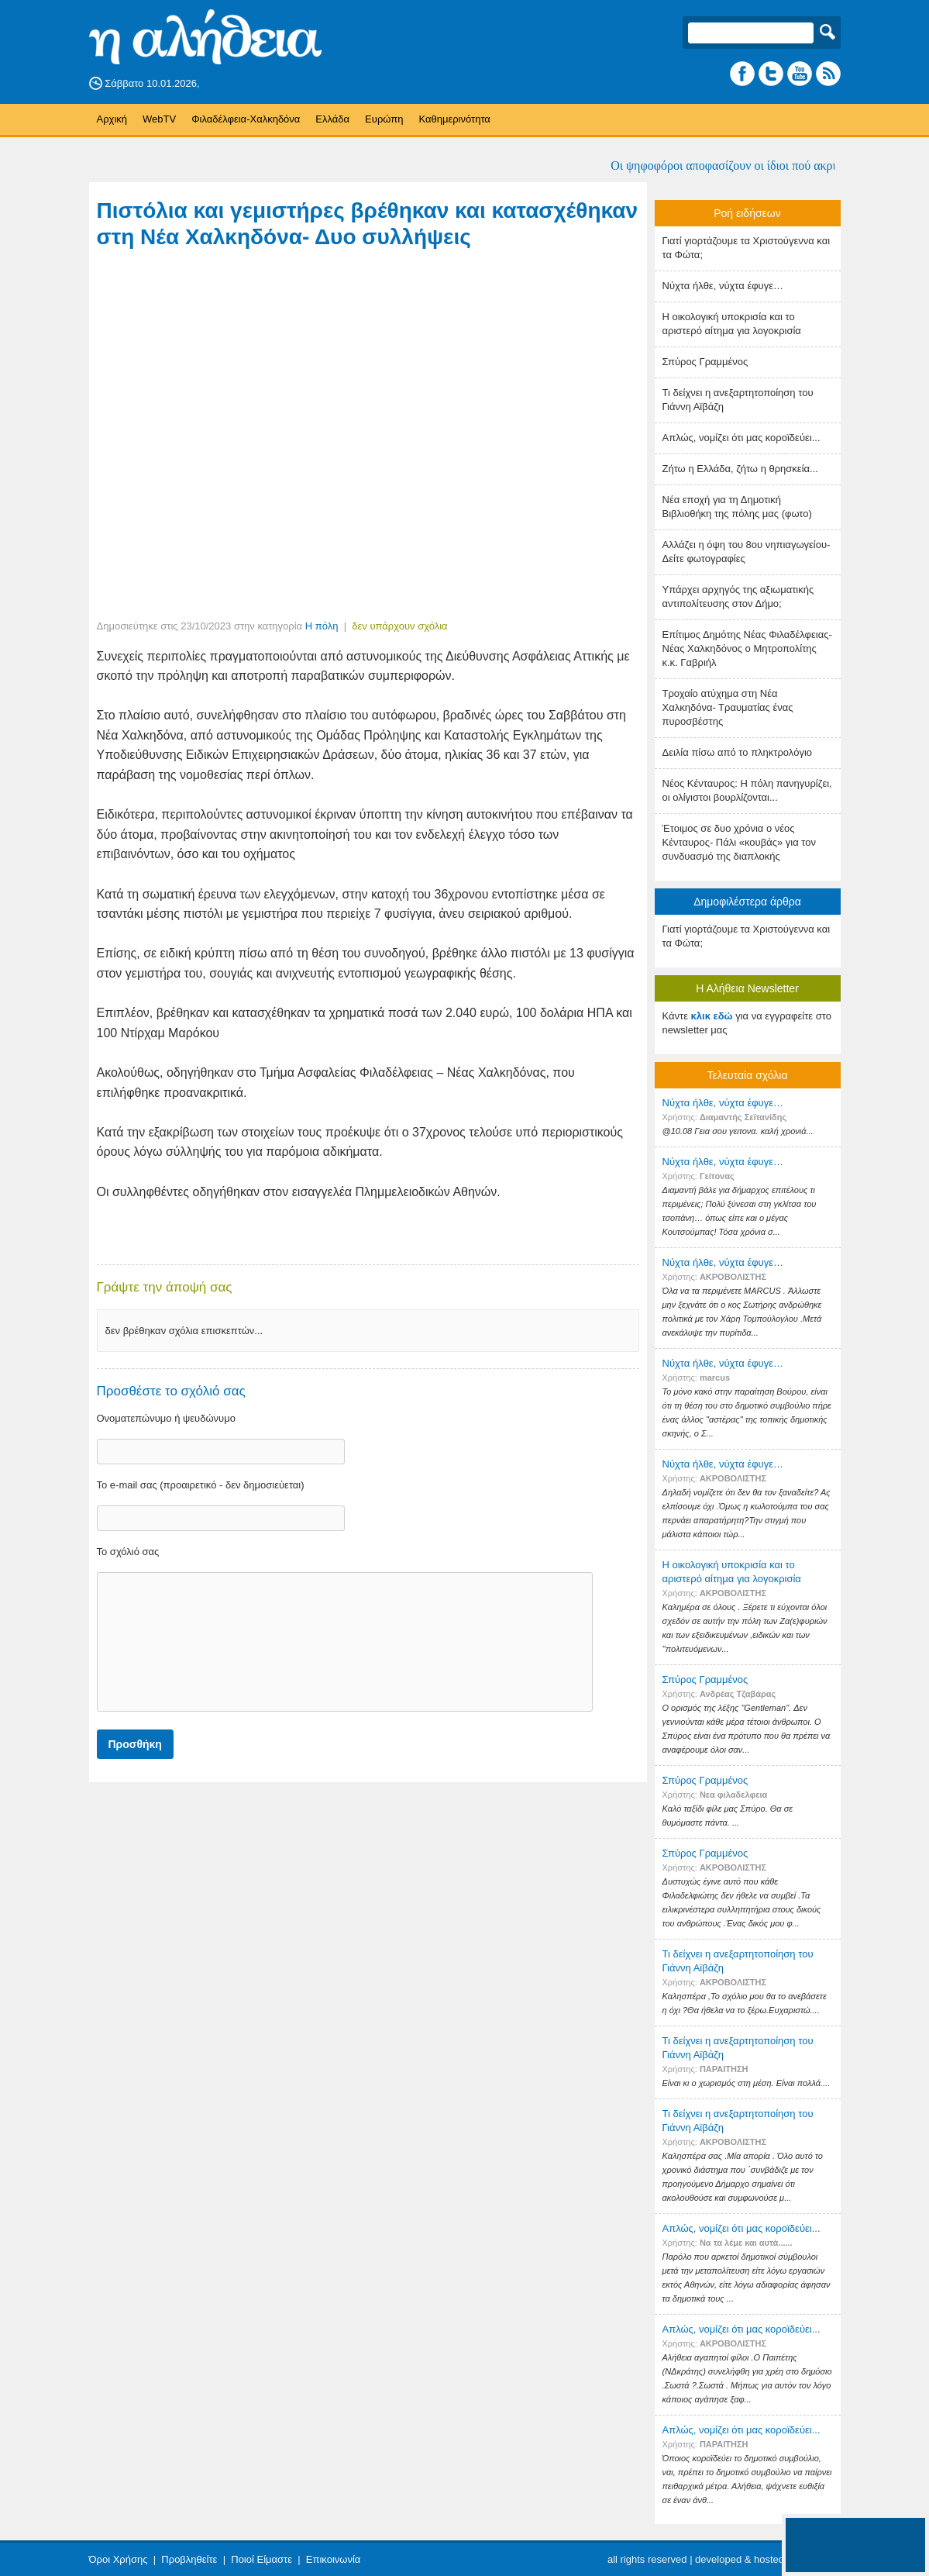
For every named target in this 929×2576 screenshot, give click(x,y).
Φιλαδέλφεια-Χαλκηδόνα (245, 119)
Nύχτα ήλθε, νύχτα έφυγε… (723, 285)
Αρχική (112, 119)
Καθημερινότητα (454, 119)
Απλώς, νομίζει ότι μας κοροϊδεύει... (741, 437)
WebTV (159, 119)
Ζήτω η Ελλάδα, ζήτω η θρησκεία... (740, 468)
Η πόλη (322, 626)
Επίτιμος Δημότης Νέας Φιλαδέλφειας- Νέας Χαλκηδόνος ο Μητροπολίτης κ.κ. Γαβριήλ (747, 648)
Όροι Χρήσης (118, 2559)
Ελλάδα (332, 119)
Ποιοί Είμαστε (261, 2559)
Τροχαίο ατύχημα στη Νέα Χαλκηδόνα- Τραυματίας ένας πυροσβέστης (727, 707)
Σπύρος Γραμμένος (705, 361)
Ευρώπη (384, 119)
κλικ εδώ (712, 1016)
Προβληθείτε (189, 2559)
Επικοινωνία (333, 2559)
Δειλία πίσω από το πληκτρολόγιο (737, 752)
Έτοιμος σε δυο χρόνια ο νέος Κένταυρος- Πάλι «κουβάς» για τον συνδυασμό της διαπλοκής (739, 842)
